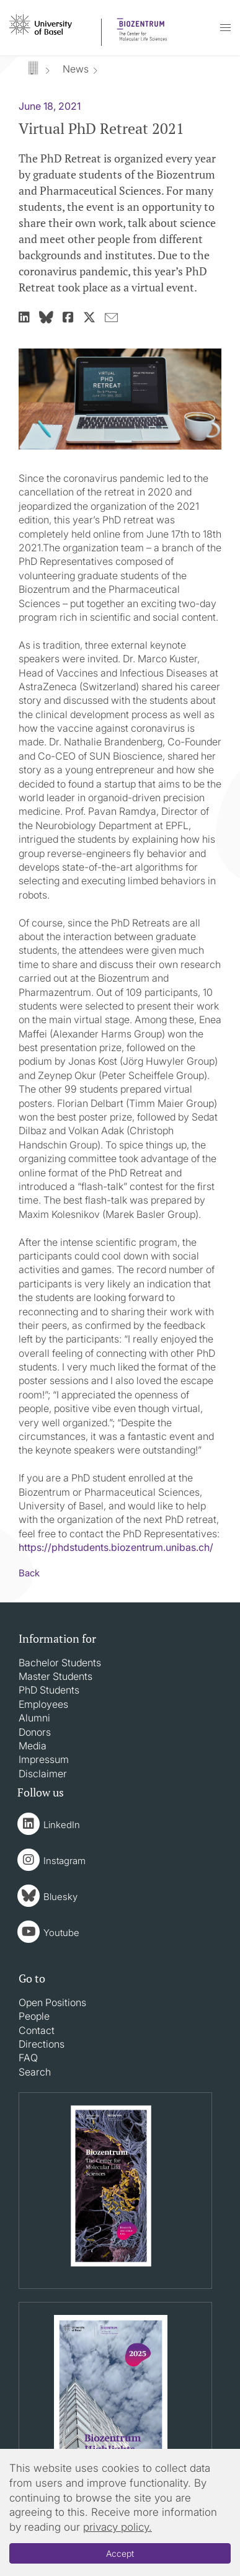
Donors (35, 1732)
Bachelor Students (60, 1662)
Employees (43, 1704)
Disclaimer (43, 1773)
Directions (41, 2044)
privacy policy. (117, 2527)
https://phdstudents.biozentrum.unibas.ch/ (116, 1547)
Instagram (64, 1861)
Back (29, 1573)
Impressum (44, 1759)
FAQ (28, 2057)
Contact (37, 2030)
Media (33, 1745)
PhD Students (49, 1690)
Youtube (61, 1933)
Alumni (34, 1718)
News (76, 69)
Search (35, 2072)
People (34, 2016)
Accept (120, 2553)
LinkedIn (61, 1825)
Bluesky (60, 1897)
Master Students (55, 1676)
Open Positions (52, 2002)
